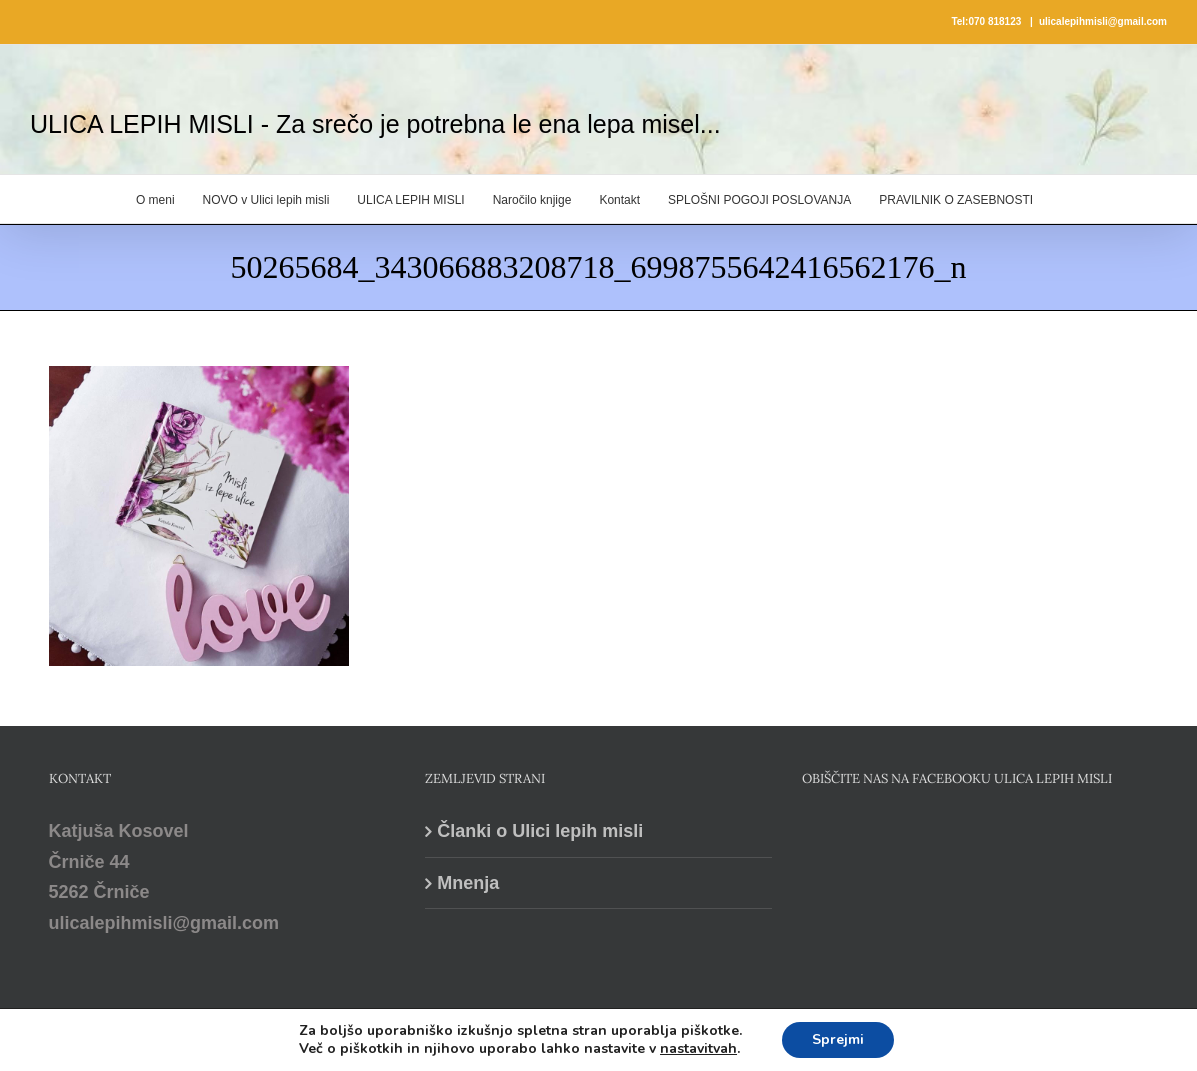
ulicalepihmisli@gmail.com (1103, 21)
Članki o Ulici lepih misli (540, 831)
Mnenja (468, 883)
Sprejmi (838, 1039)
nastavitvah (698, 1049)
